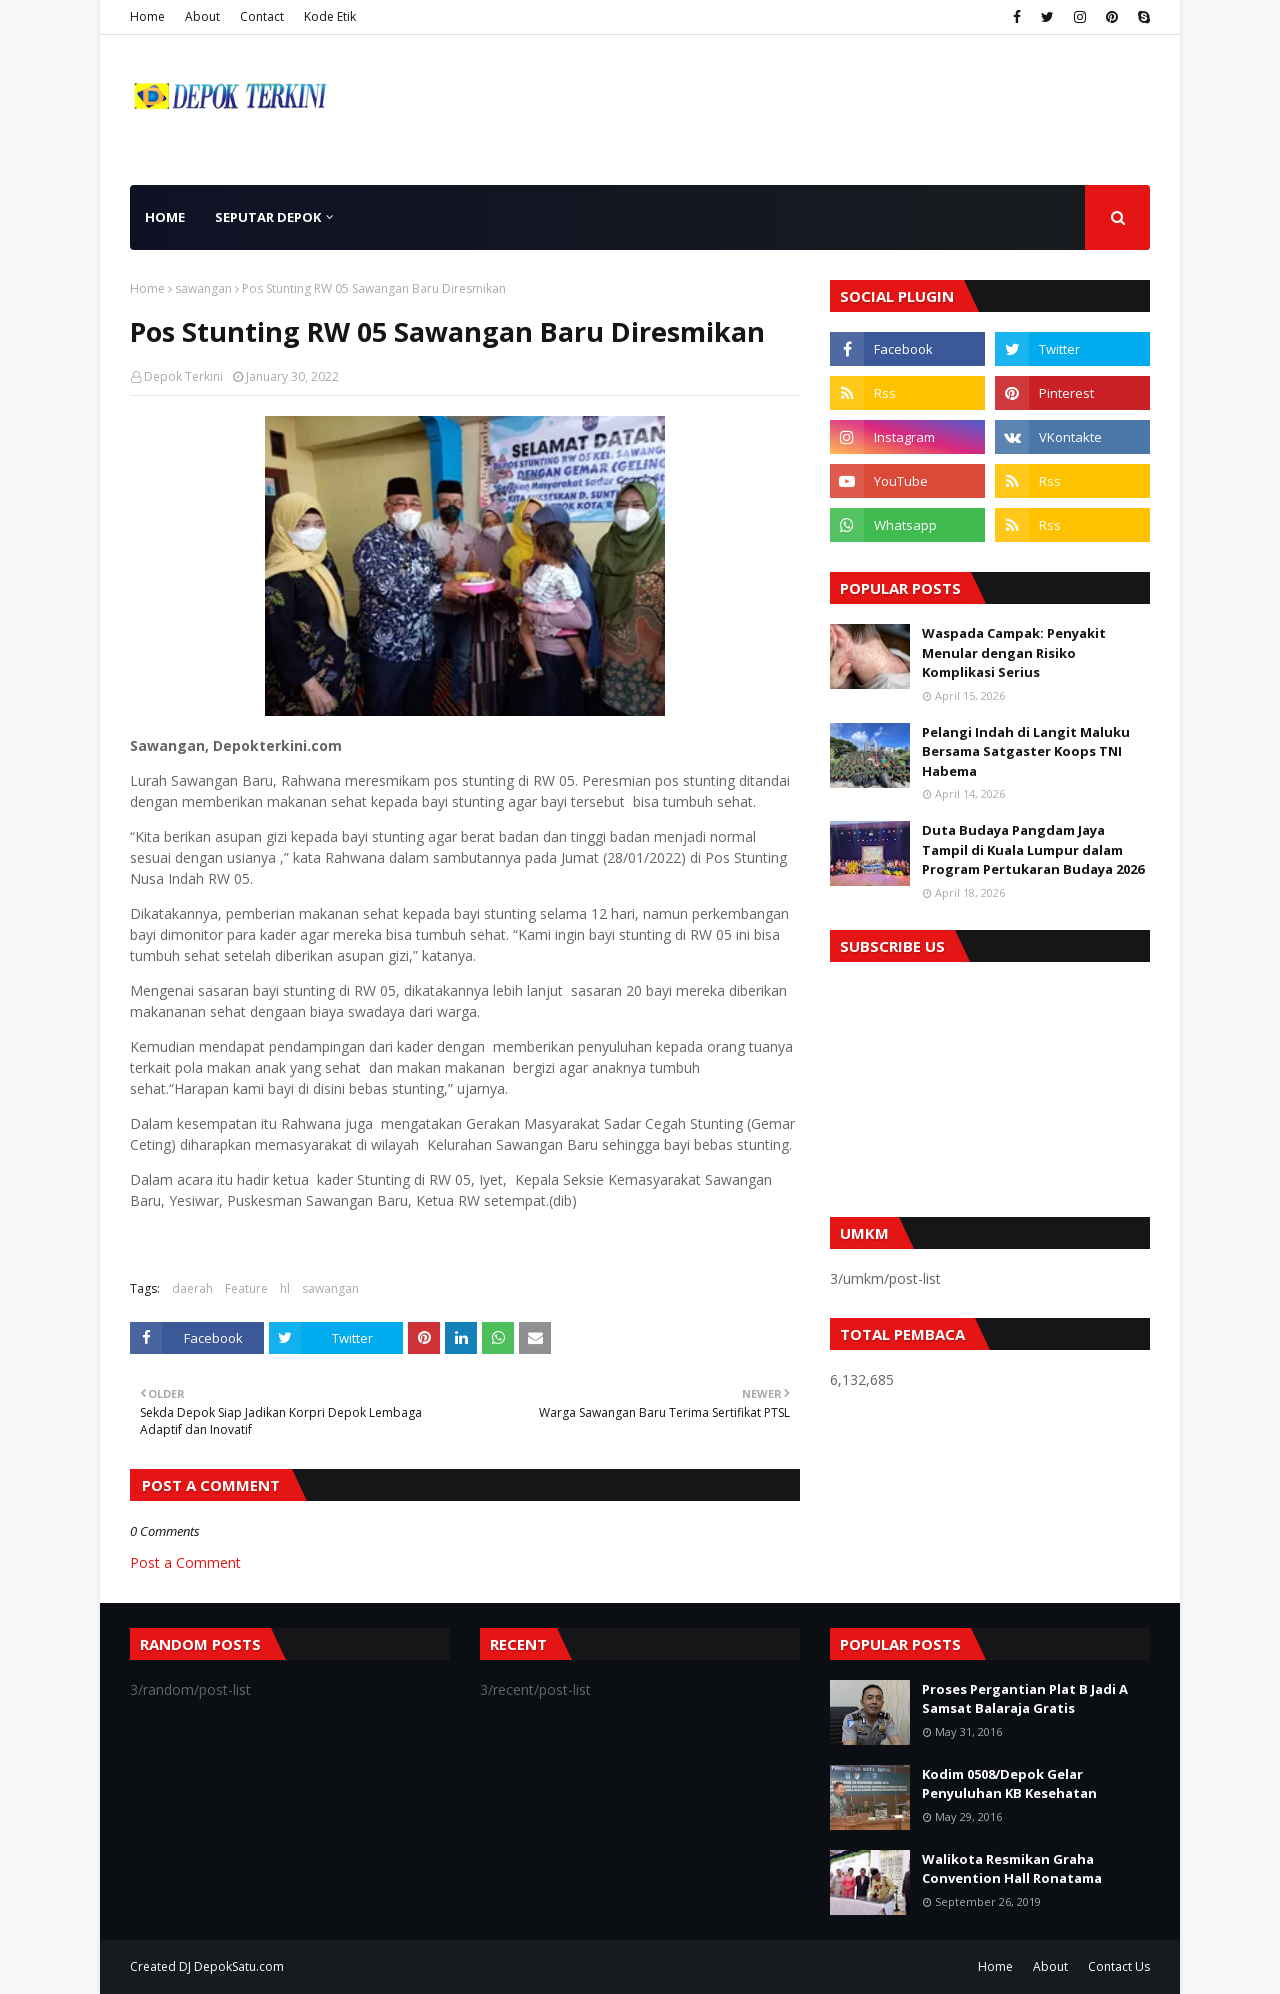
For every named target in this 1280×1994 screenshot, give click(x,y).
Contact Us (1119, 1966)
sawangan (203, 288)
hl (285, 1288)
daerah (192, 1288)
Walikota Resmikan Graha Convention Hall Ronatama (1012, 1869)
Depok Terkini (183, 376)
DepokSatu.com (239, 1966)
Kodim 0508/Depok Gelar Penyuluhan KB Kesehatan (1009, 1784)
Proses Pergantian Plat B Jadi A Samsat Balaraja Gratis (1025, 1699)
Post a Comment (185, 1562)
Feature (246, 1288)
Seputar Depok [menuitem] (268, 217)
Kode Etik (330, 16)
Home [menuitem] (165, 217)
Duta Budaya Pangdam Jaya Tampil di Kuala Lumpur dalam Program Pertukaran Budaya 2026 (1033, 849)
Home (147, 16)
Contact (262, 16)
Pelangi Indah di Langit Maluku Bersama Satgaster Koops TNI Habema (1026, 751)
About (202, 16)
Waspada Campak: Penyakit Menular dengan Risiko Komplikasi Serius (1014, 652)
